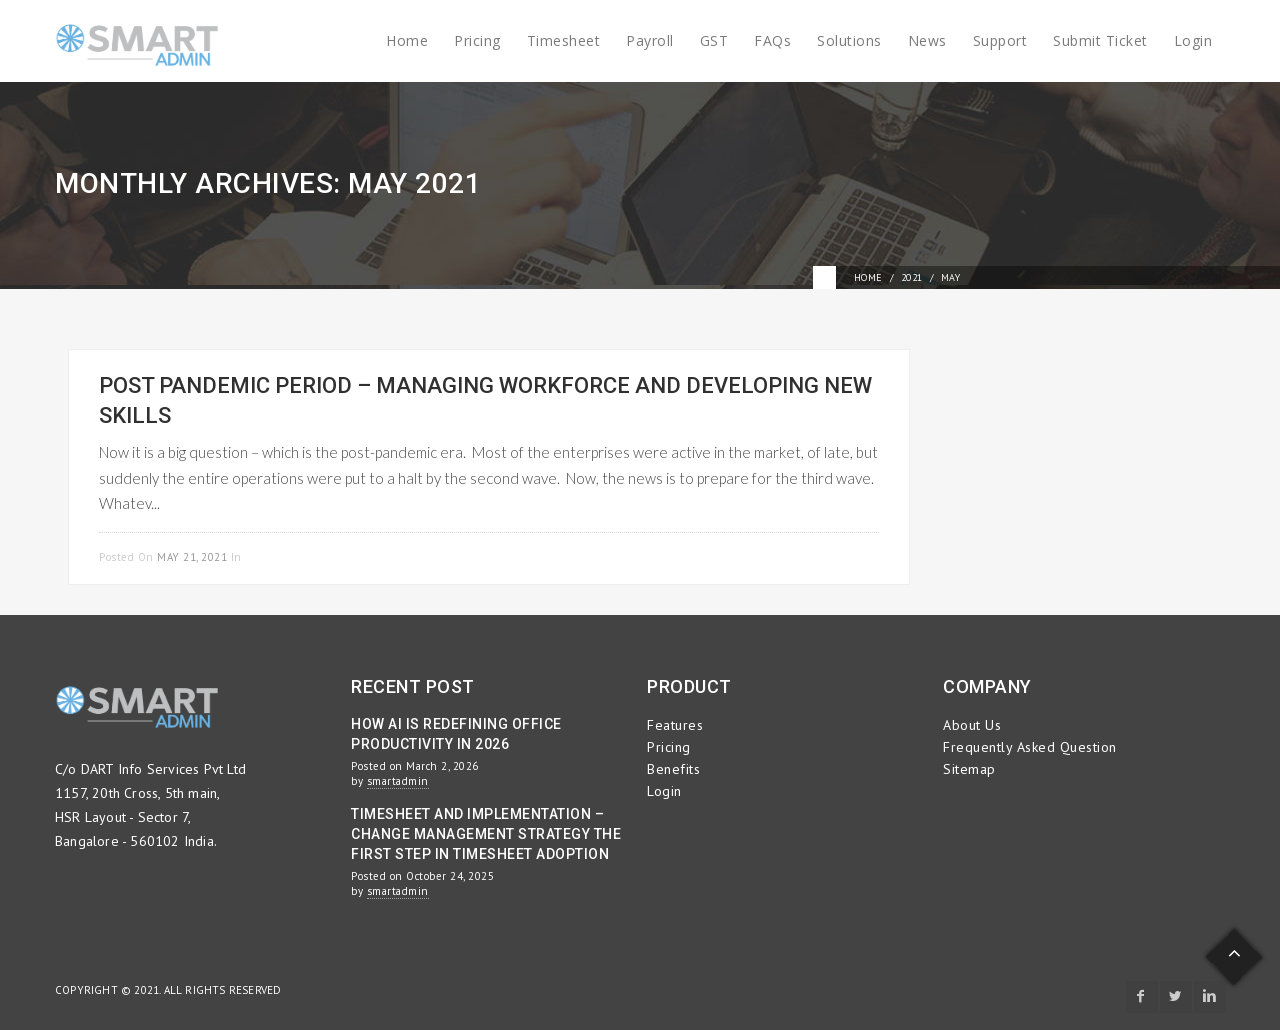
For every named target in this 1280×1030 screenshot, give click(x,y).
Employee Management (313, 557)
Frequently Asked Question (1030, 747)
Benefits (673, 769)
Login (1193, 40)
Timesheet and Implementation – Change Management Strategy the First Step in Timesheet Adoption (486, 834)
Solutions (849, 40)
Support (1000, 40)
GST (714, 40)
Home (407, 40)
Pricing (477, 40)
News (927, 40)
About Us (972, 725)
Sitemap (969, 769)
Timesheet (564, 40)
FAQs (772, 40)
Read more (846, 554)
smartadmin (398, 781)
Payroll (650, 40)
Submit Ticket (1100, 40)
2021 (912, 277)
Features (675, 725)
